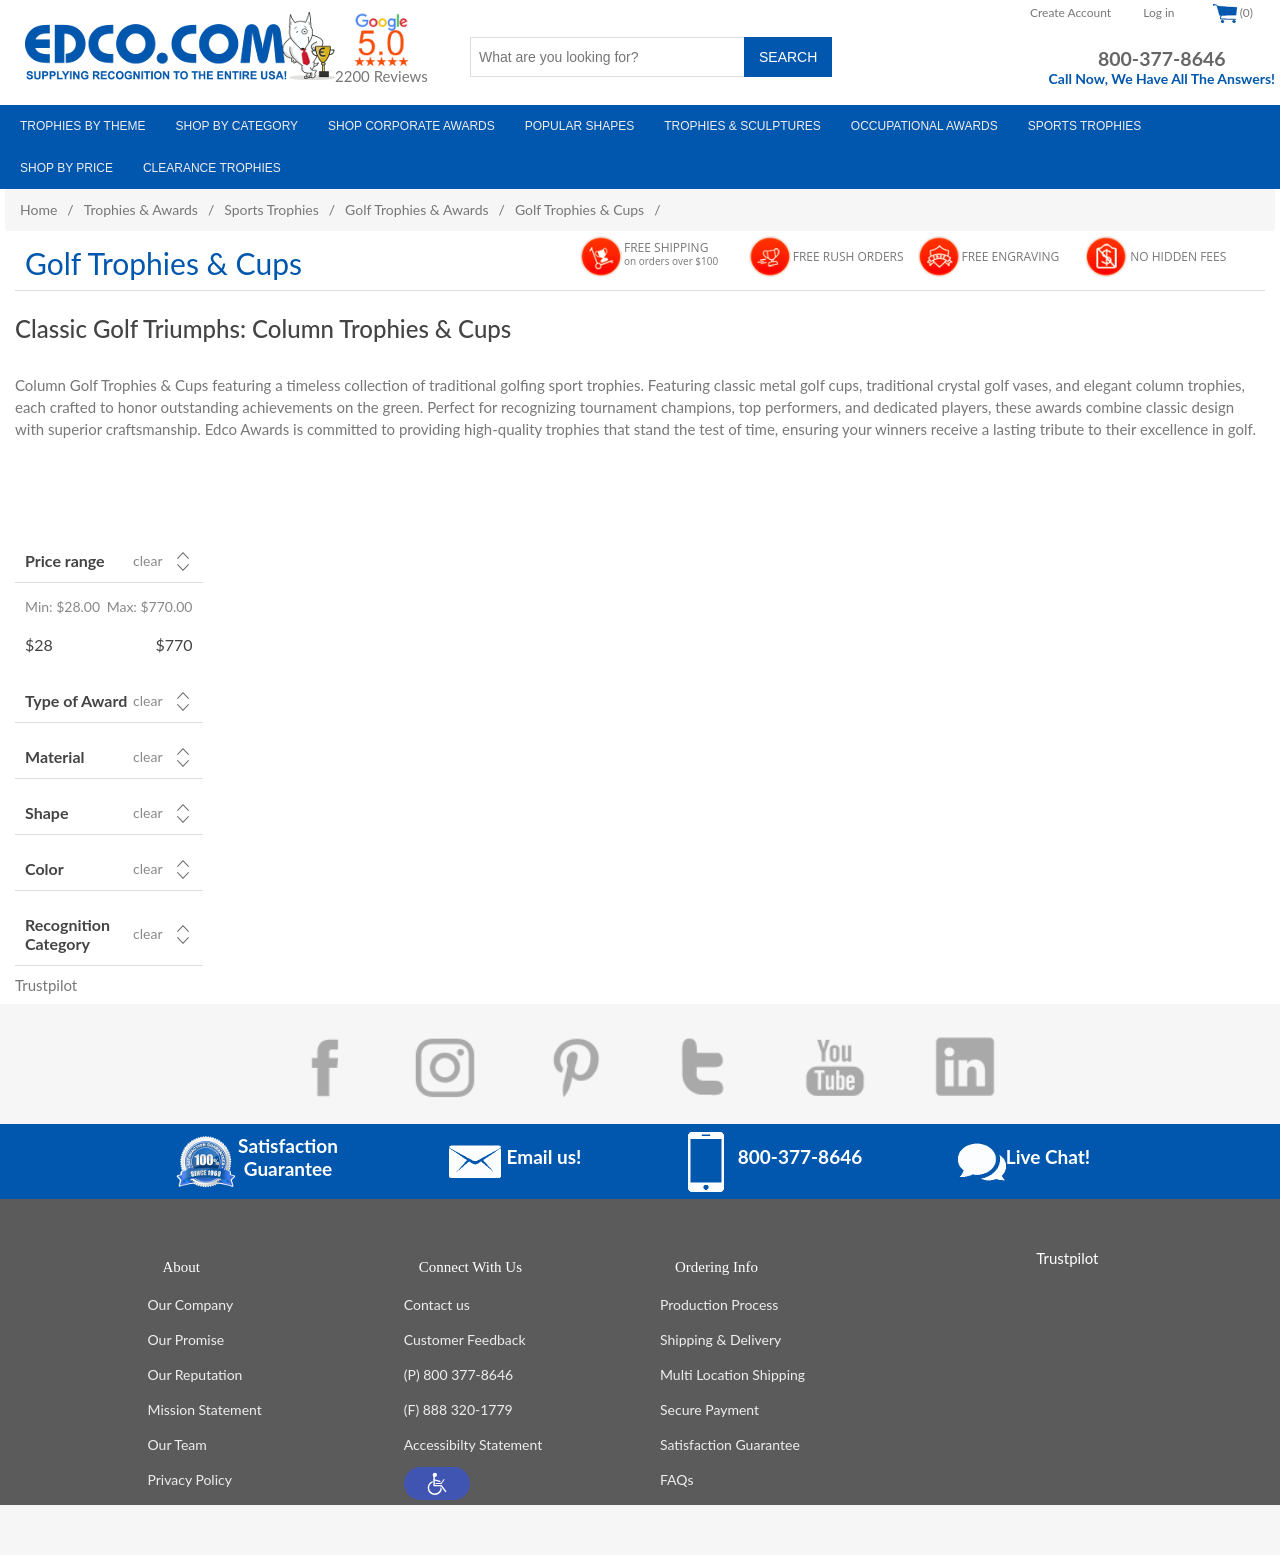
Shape (46, 812)
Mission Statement (205, 1412)
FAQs (676, 1482)
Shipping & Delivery (720, 1342)
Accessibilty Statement (473, 1447)
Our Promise (186, 1342)
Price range (65, 560)
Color (44, 868)
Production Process (719, 1307)
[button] (437, 1486)
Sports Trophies (271, 209)
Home (38, 209)
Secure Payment (709, 1412)
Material (54, 756)
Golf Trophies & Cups (579, 209)
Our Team (177, 1447)
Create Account (1070, 12)
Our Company (191, 1307)
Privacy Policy (190, 1482)
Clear (147, 561)
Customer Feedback (465, 1342)
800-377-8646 (1162, 58)
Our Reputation (195, 1377)
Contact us (437, 1307)
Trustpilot (46, 985)
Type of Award (76, 700)
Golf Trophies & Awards (416, 209)
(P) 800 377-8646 (458, 1377)
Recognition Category (67, 934)
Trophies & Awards (141, 209)
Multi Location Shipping (732, 1377)
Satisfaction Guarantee (730, 1447)
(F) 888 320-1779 (458, 1412)
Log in (1158, 12)
